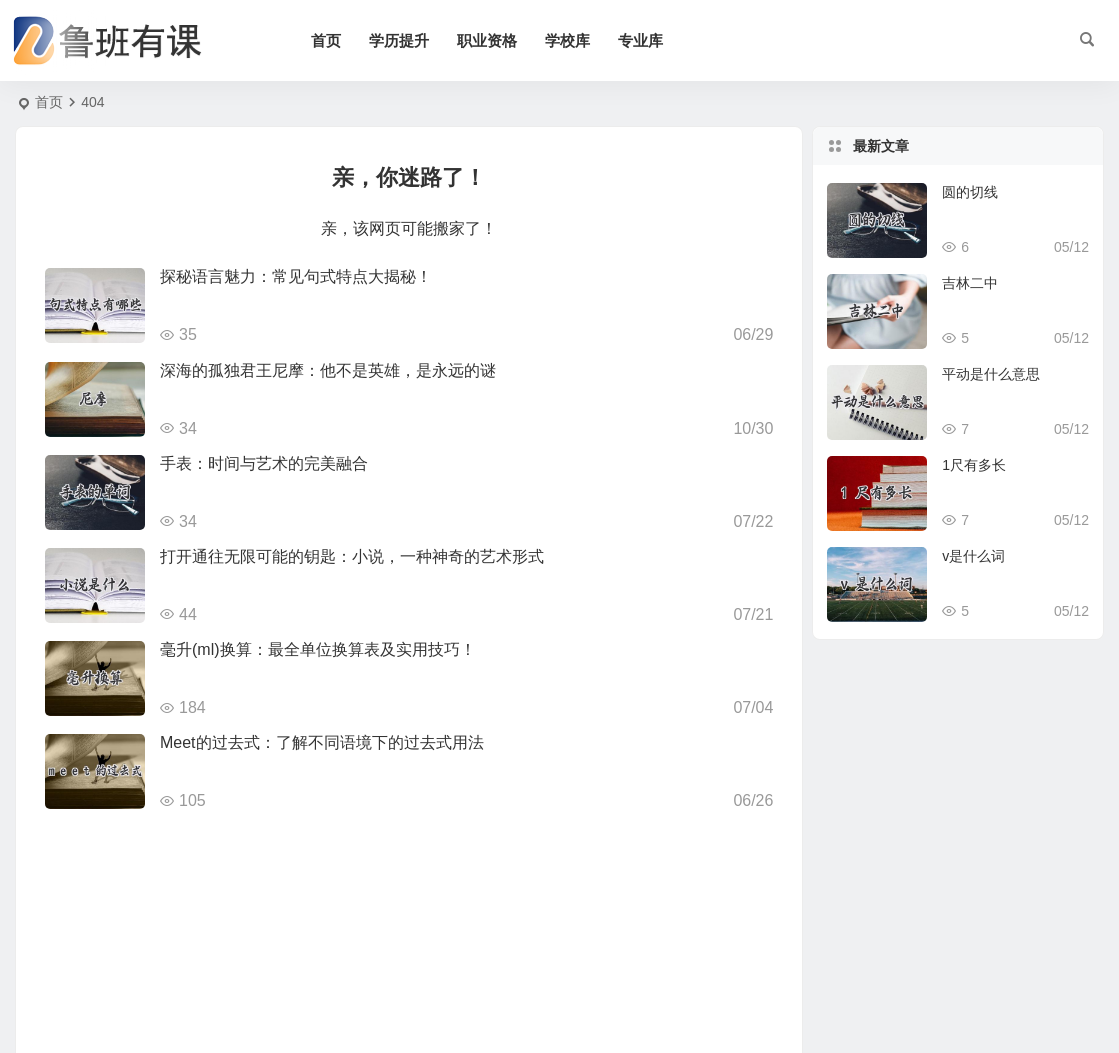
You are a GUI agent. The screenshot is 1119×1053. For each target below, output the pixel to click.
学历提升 (399, 40)
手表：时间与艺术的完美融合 (264, 463)
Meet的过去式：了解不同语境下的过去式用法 (322, 742)
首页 (326, 40)
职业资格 (487, 40)
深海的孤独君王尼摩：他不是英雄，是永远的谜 (328, 370)
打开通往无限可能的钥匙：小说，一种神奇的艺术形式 (352, 556)
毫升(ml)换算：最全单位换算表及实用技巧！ (318, 649)
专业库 (640, 40)
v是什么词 (973, 556)
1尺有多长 (974, 465)
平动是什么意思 (991, 374)
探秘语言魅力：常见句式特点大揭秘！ (296, 276)
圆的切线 (970, 192)
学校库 (567, 40)
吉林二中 (970, 283)
